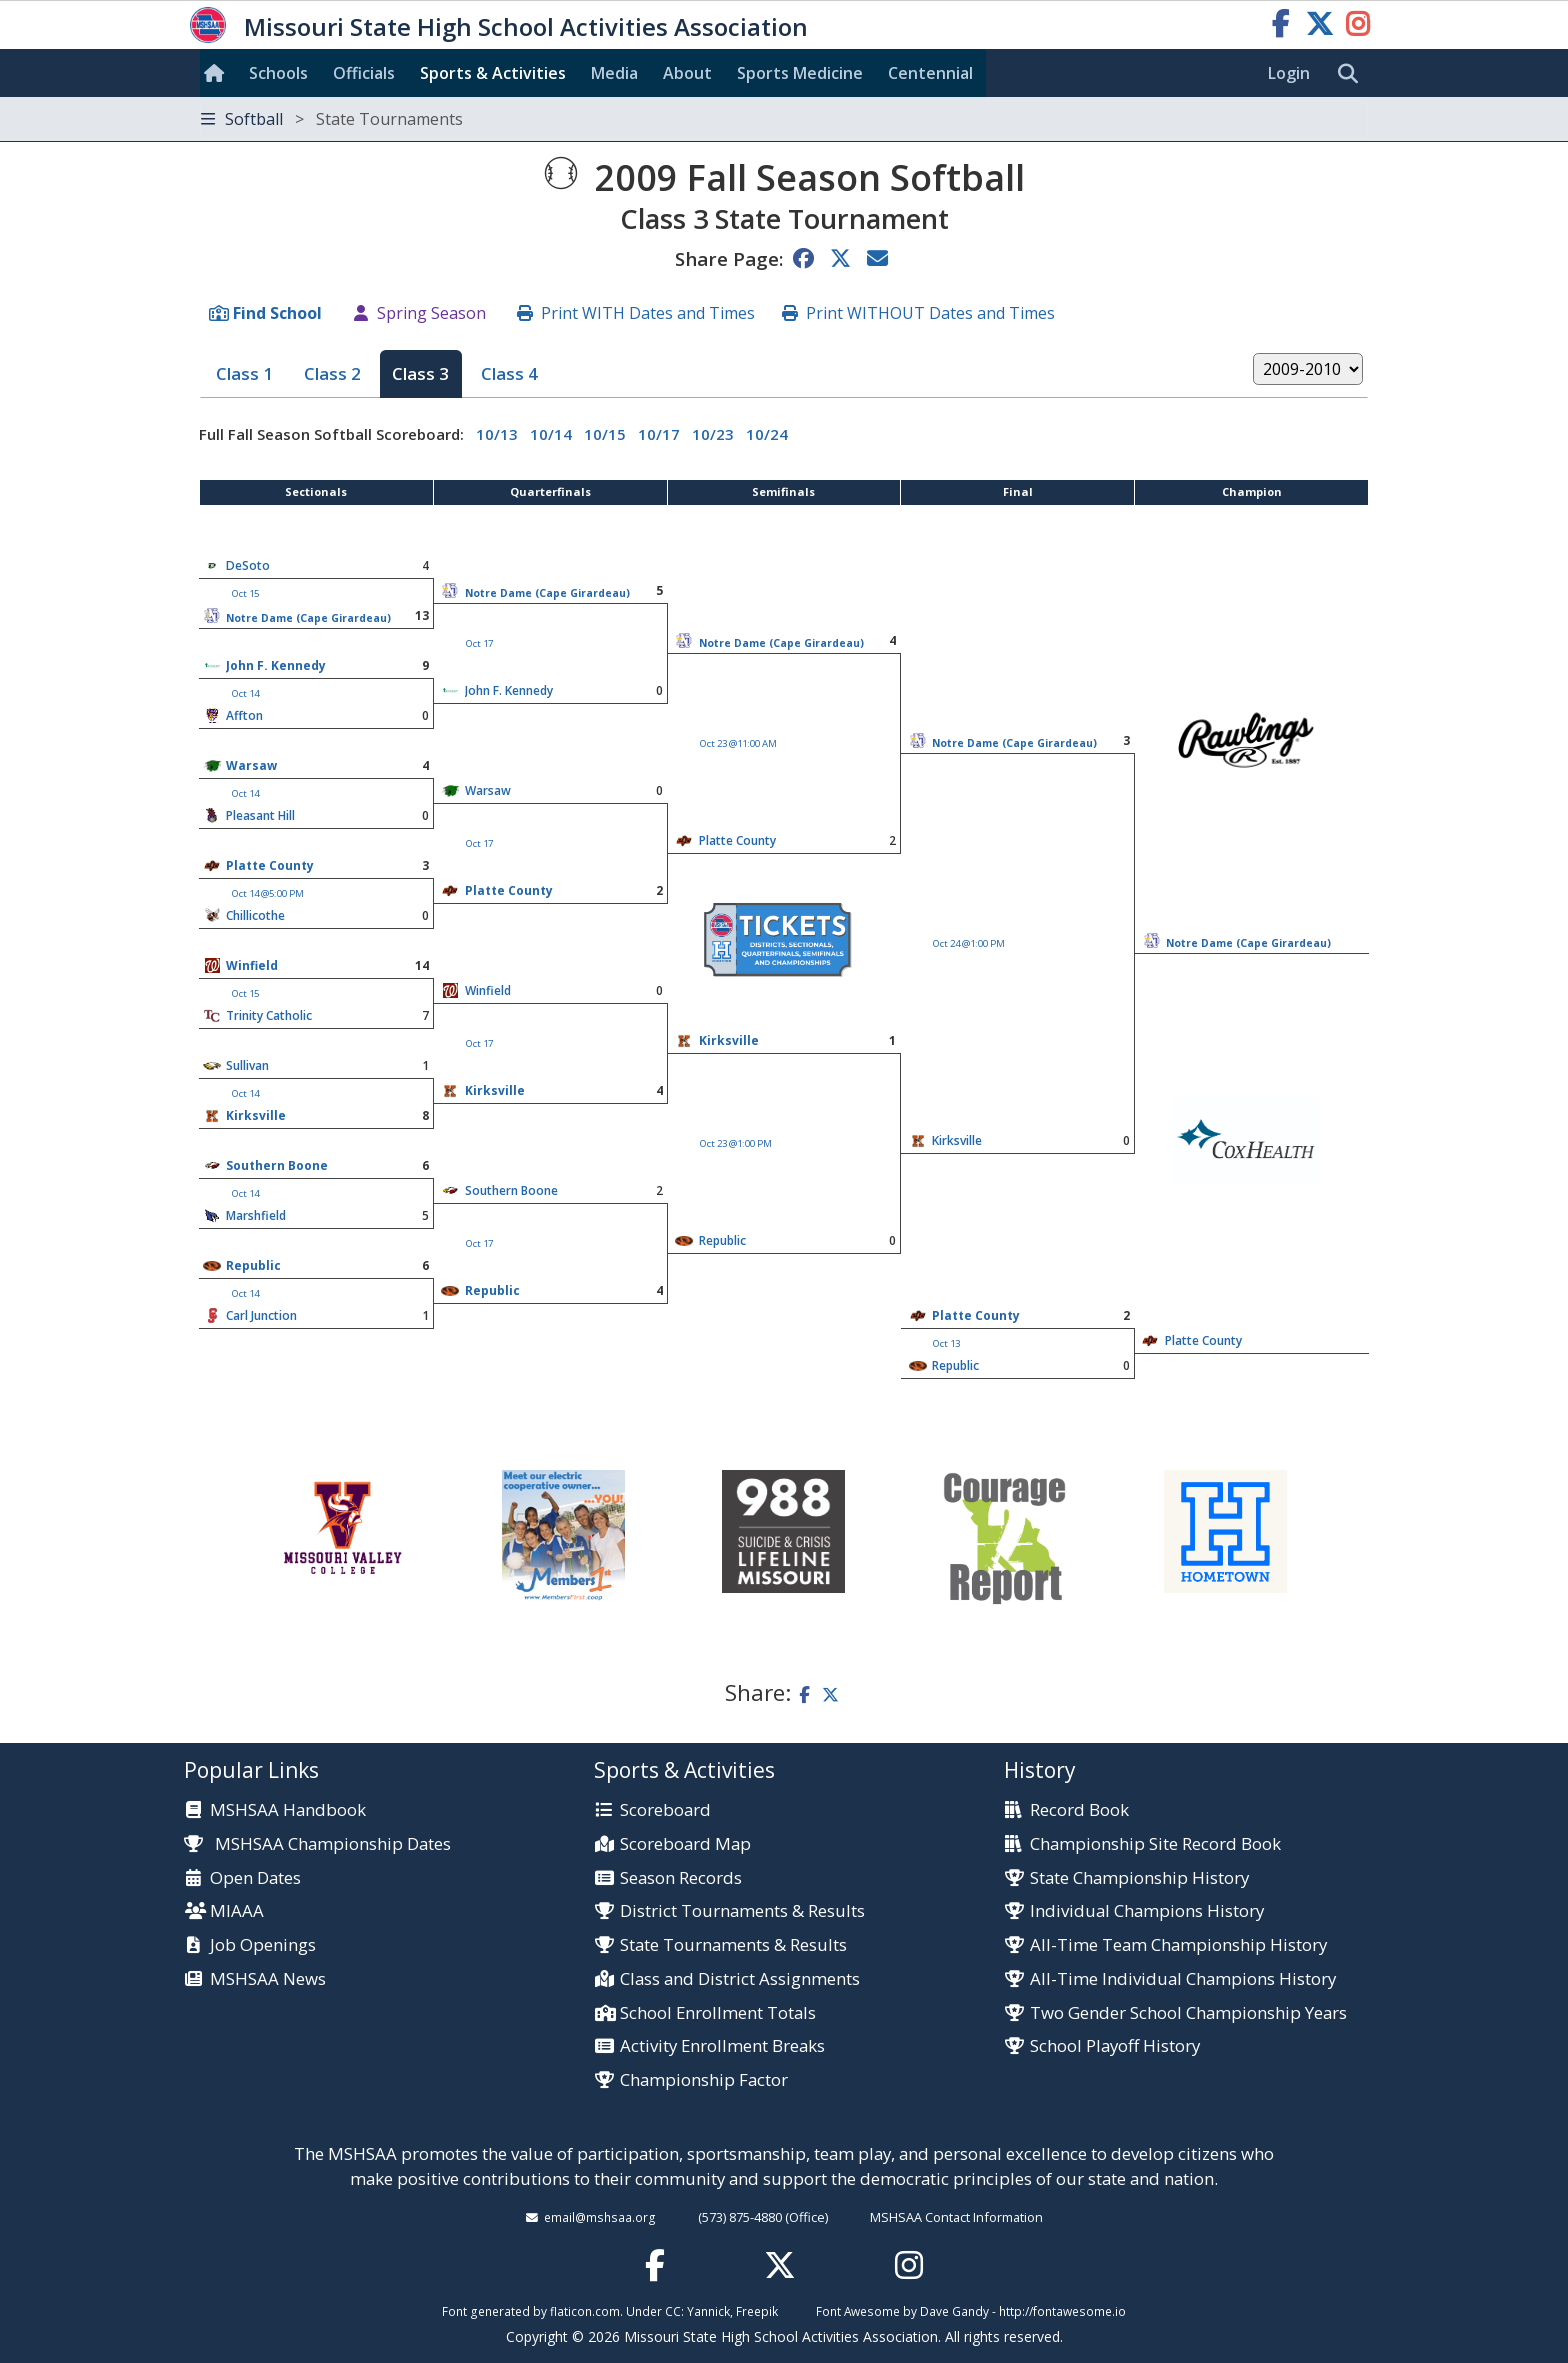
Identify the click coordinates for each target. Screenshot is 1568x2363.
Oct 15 (245, 593)
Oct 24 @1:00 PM (969, 943)
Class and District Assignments (740, 1979)
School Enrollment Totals (718, 2013)
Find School (277, 313)
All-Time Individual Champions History (1183, 1979)
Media (614, 73)
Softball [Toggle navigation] (332, 119)
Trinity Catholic (269, 1015)
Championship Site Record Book (1155, 1844)
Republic (722, 1240)
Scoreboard (665, 1810)
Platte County (270, 865)
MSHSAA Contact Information (956, 2217)
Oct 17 (479, 643)
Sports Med (800, 73)
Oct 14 (245, 693)
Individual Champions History (1147, 1911)
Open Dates (255, 1878)
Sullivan (247, 1065)
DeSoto (248, 565)
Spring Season (431, 313)
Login (1289, 73)
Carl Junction (261, 1315)
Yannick (708, 2311)
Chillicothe (255, 915)
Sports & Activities (493, 73)
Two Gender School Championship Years (1188, 2013)
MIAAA (237, 1911)
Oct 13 (946, 1343)
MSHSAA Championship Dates (317, 1843)
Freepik (757, 2311)
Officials (364, 73)
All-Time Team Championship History (1178, 1945)
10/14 (551, 434)
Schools (278, 73)
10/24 (767, 434)
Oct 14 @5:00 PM (268, 893)
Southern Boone (277, 1165)
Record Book (1079, 1810)
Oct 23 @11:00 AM (738, 743)
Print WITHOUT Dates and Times (930, 313)
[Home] (218, 73)
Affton (244, 715)
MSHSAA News (268, 1979)
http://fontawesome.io (1062, 2311)
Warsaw (251, 765)
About (687, 73)
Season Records (681, 1878)
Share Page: (729, 258)
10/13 (497, 434)
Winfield (252, 965)
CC (673, 2311)
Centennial (930, 73)
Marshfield (256, 1215)
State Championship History (1139, 1878)
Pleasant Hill (260, 815)
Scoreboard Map (685, 1844)
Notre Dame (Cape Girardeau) (547, 593)
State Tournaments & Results (733, 1945)
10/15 (605, 434)
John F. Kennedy (276, 665)
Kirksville (729, 1040)
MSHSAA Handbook (288, 1810)
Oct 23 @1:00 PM (736, 1143)
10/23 (713, 434)
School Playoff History (1115, 2046)
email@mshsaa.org (600, 2217)
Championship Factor (704, 2080)
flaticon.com (585, 2311)
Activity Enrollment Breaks (722, 2046)
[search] (1353, 74)
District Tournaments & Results (742, 1911)
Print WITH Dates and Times (648, 313)
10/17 (659, 434)
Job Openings (263, 1945)
